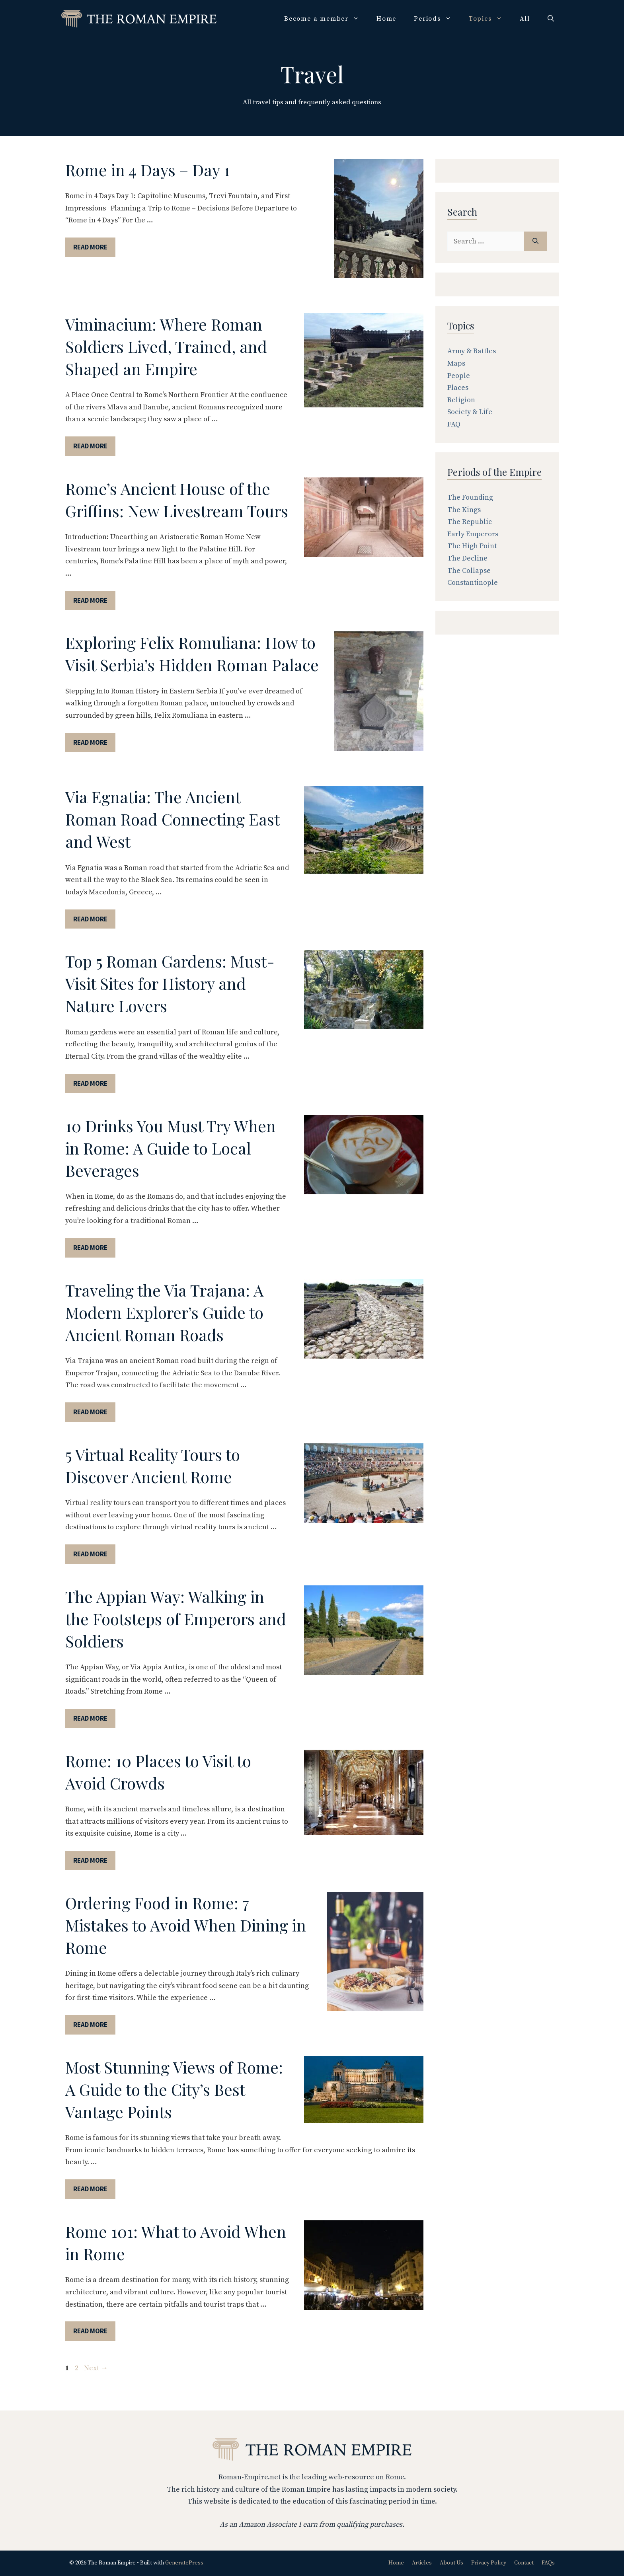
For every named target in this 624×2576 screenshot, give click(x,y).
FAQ (453, 424)
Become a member (326, 18)
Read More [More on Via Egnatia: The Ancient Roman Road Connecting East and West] (90, 919)
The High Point (472, 546)
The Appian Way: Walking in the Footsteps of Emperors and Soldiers (175, 1618)
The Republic (469, 521)
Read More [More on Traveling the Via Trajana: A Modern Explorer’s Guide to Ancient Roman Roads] (90, 1412)
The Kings (464, 509)
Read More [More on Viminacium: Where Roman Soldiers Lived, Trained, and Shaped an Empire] (90, 446)
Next (96, 2368)
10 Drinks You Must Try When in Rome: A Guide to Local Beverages (170, 1148)
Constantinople (472, 582)
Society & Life (469, 412)
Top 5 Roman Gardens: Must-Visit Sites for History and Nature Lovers (170, 983)
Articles (422, 2562)
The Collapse (469, 570)
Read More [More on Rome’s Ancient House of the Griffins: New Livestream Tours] (90, 600)
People (458, 375)
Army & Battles (471, 351)
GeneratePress (184, 2562)
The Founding (470, 497)
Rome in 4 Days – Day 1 (147, 169)
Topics (490, 18)
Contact (524, 2562)
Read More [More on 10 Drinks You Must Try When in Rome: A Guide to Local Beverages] (90, 1247)
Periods (437, 18)
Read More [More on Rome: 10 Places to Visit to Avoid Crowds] (90, 1860)
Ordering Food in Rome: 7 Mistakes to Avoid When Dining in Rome (185, 1925)
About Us (451, 2562)
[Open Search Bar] (551, 18)
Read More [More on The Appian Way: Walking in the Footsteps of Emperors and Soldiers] (90, 1718)
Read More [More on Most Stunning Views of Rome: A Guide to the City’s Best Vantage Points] (90, 2189)
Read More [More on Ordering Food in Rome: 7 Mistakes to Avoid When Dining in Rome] (90, 2024)
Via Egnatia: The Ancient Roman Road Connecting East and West (172, 819)
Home (386, 19)
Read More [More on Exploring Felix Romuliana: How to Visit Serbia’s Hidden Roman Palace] (90, 742)
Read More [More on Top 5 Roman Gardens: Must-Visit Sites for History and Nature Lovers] (90, 1083)
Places (457, 387)
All (525, 19)
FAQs (548, 2562)
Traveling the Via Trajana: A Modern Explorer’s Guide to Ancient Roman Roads (164, 1312)
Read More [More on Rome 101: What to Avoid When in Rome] (90, 2331)
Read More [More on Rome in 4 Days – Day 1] (90, 247)
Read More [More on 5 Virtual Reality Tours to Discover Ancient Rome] (90, 1554)
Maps (456, 363)
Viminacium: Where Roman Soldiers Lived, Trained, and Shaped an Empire (166, 346)
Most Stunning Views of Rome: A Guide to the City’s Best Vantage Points (174, 2089)
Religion (461, 400)
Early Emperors (472, 534)
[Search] (535, 241)
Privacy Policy (488, 2562)
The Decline (467, 558)
